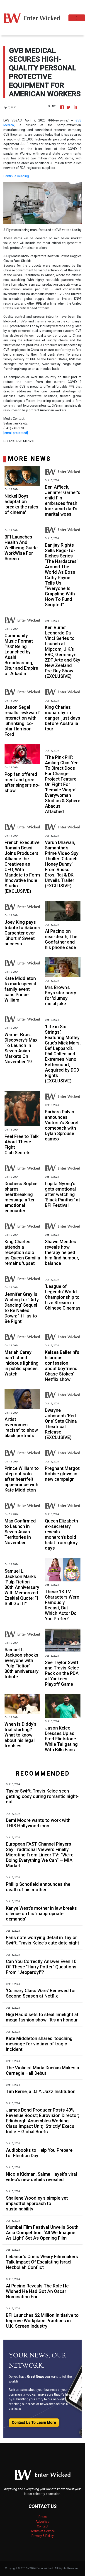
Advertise (42, 2521)
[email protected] (15, 433)
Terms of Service (42, 2531)
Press (43, 2517)
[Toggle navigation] (76, 17)
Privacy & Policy (43, 2536)
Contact (42, 2526)
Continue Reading (16, 176)
